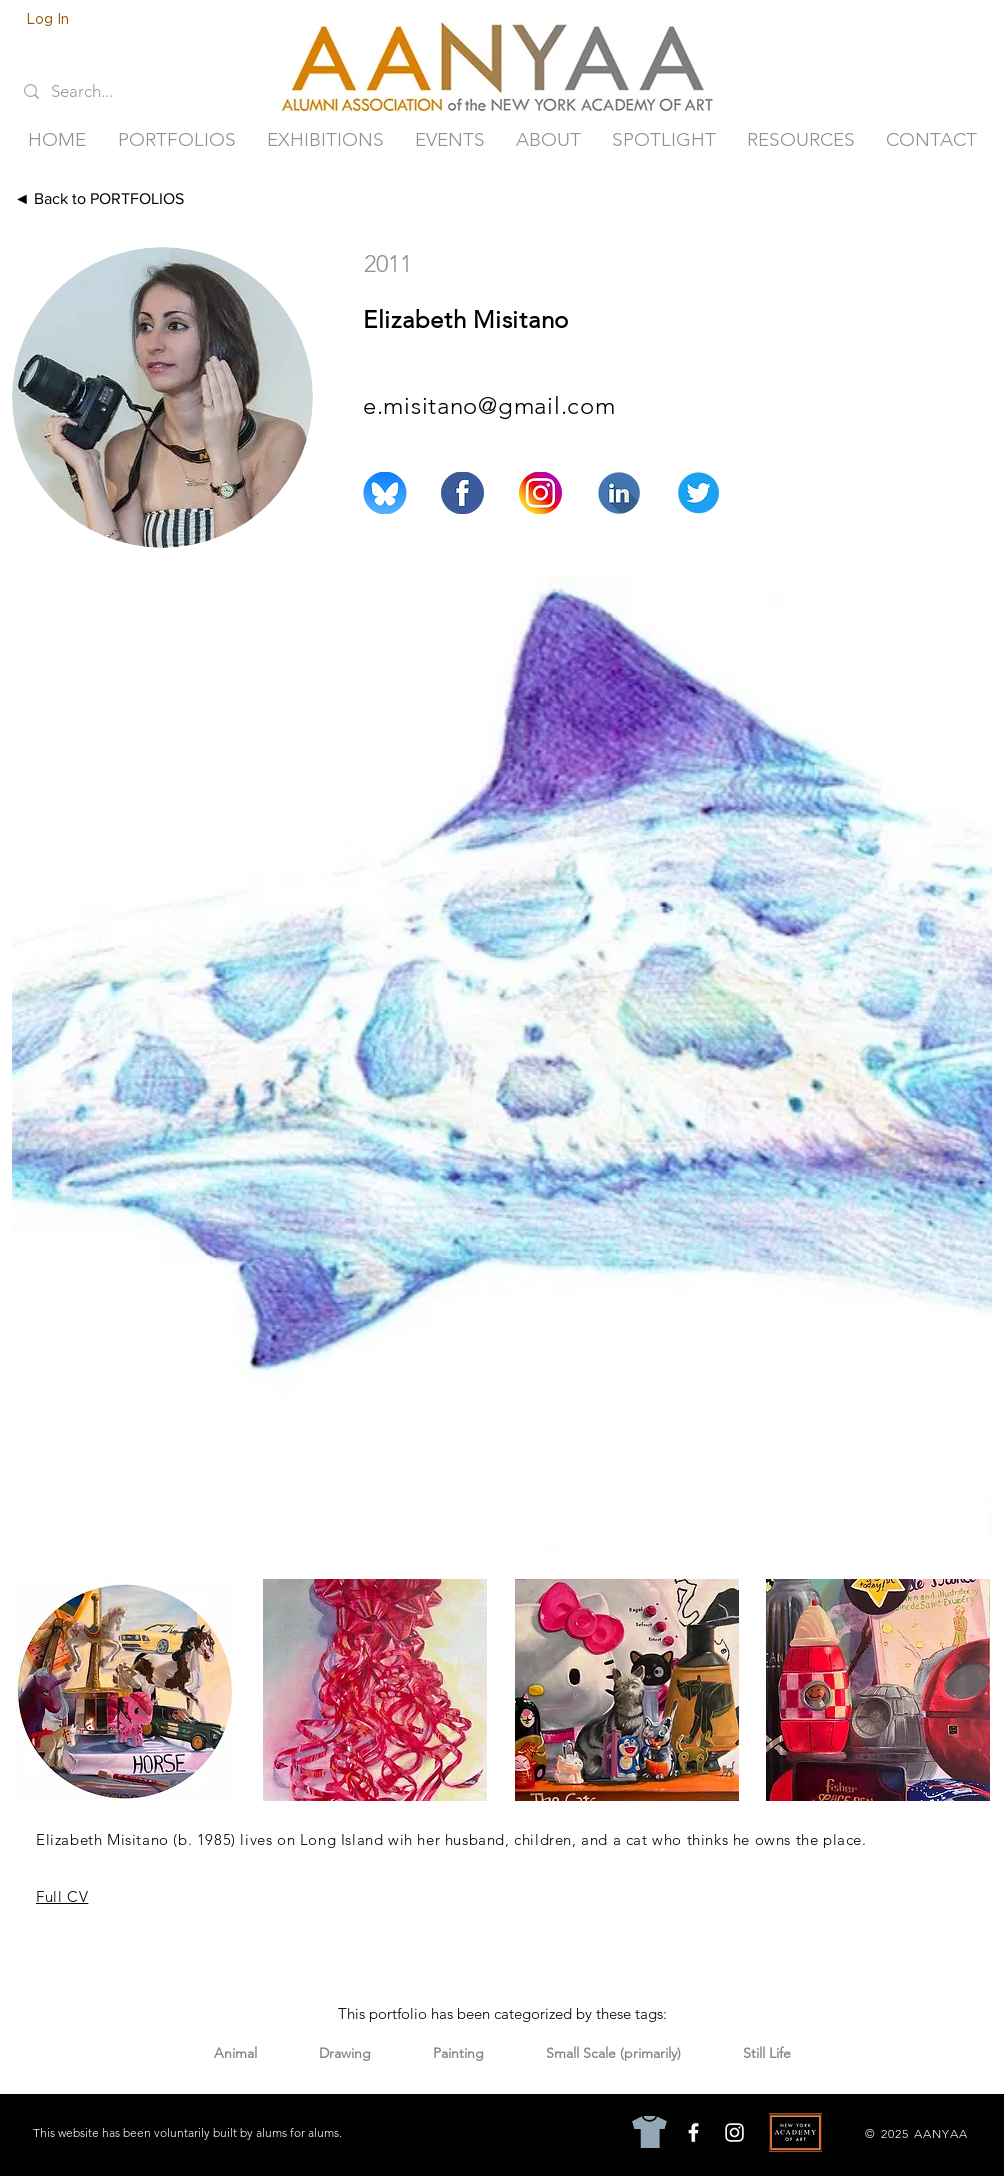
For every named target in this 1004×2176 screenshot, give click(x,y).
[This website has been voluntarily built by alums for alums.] (189, 2133)
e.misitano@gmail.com (489, 405)
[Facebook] (693, 2132)
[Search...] (96, 92)
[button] (176, 140)
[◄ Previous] (829, 199)
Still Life (766, 2052)
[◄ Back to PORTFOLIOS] (133, 199)
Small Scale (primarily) (613, 2052)
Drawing (344, 2052)
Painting (458, 2052)
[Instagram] (734, 2132)
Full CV (62, 1896)
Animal (235, 2052)
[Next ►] (946, 199)
